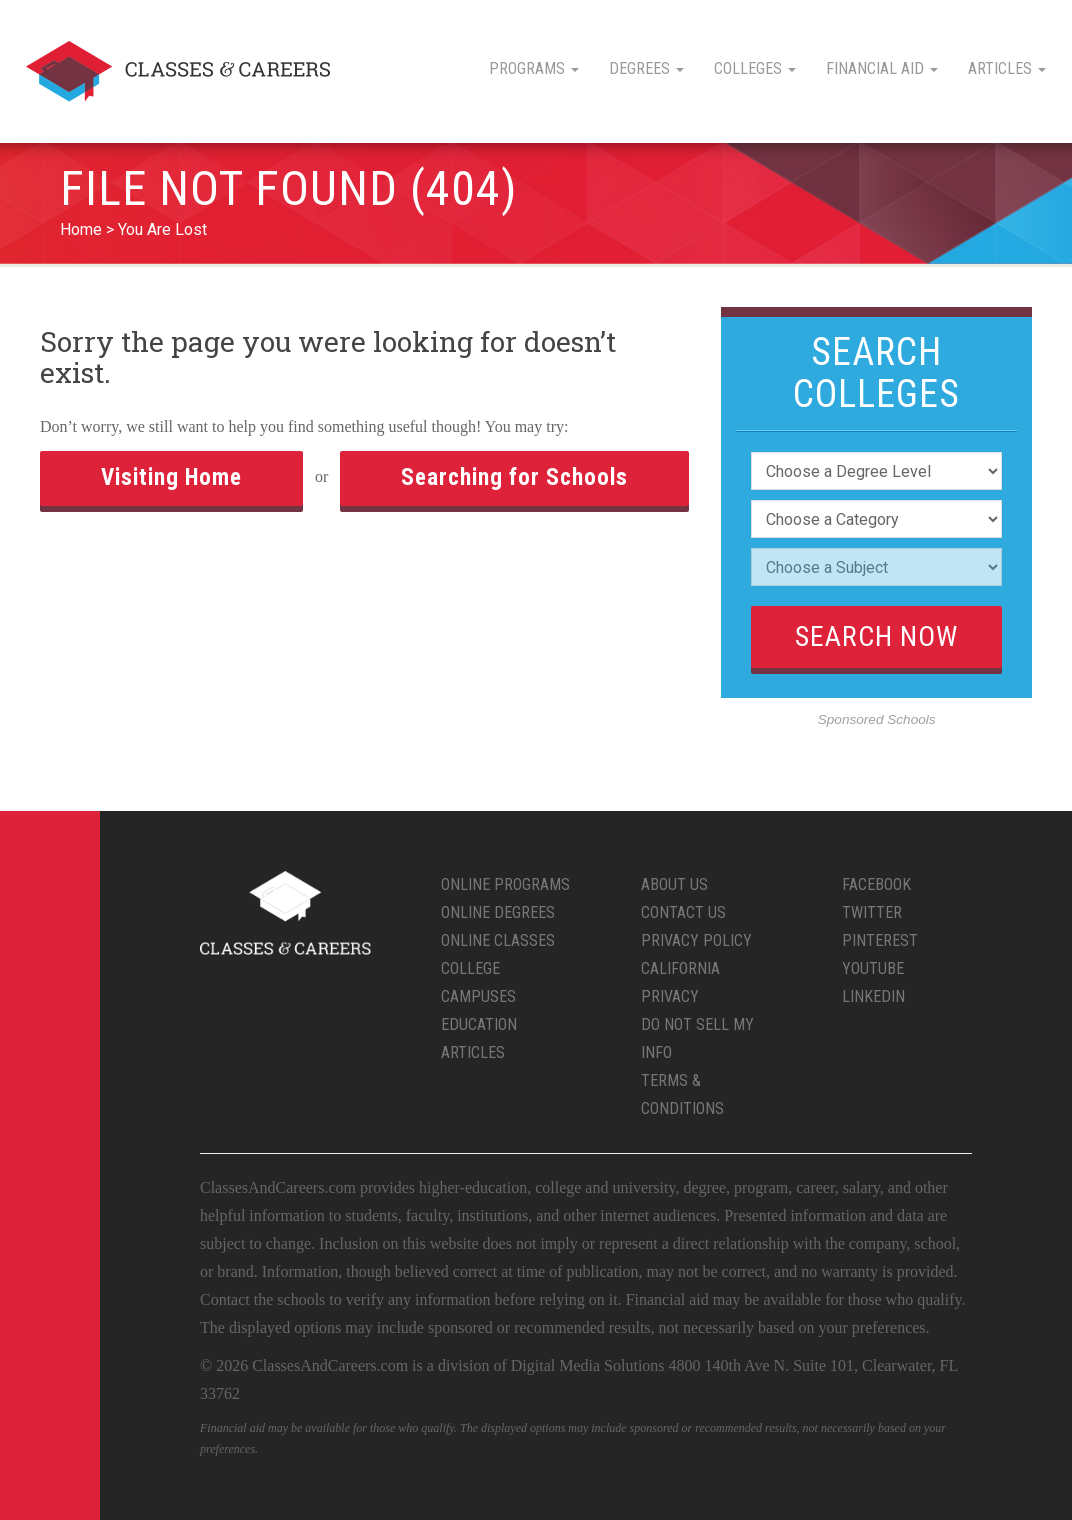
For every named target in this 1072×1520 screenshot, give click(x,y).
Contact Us (683, 912)
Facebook (876, 884)
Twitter (872, 912)
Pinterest (880, 940)
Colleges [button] (755, 68)
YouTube (873, 968)
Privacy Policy (696, 940)
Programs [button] (534, 68)
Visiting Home (171, 477)
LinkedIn (873, 996)
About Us (674, 884)
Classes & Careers (178, 71)
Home (81, 229)
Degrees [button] (646, 68)
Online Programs (505, 884)
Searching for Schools (514, 477)
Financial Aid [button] (882, 68)
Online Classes (498, 940)
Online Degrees (498, 912)
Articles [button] (1007, 68)
